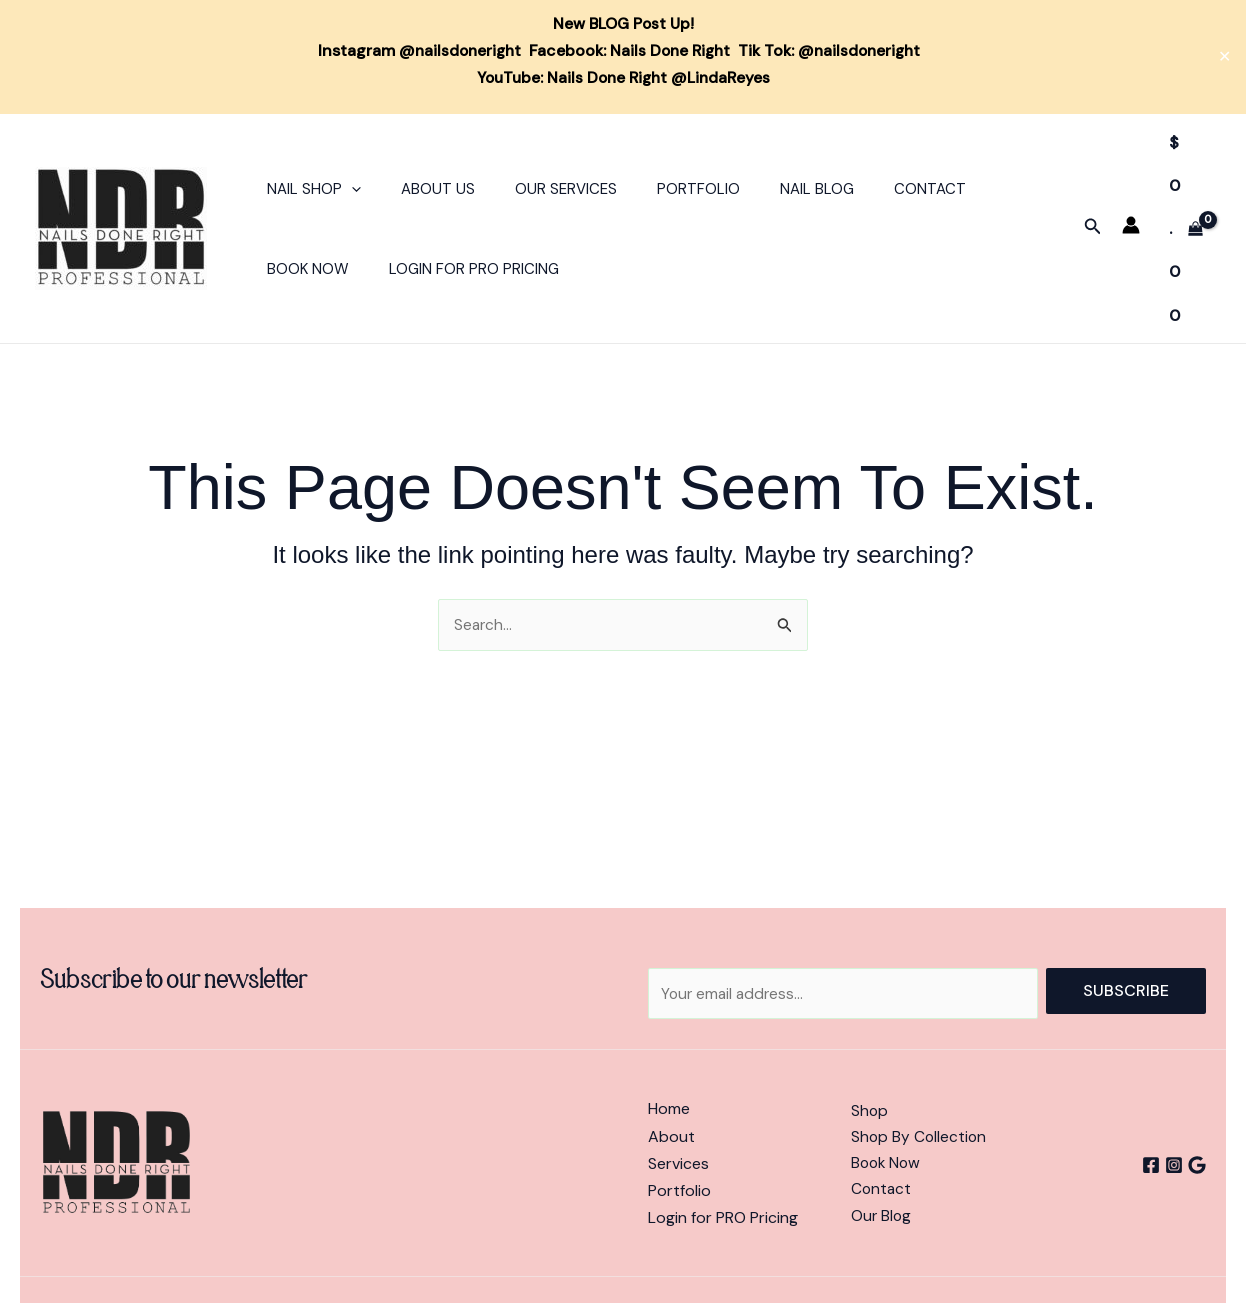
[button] (346, 189)
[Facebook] (1137, 1165)
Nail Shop (309, 189)
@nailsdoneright (455, 50)
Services (678, 1163)
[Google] (1197, 1165)
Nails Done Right (674, 50)
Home (669, 1108)
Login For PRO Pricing (347, 269)
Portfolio (663, 189)
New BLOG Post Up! (623, 23)
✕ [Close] (1224, 57)
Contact (875, 189)
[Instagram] (1167, 1165)
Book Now (982, 189)
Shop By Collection (920, 1136)
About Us (423, 189)
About (671, 1136)
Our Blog (882, 1217)
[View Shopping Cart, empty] (1185, 228)
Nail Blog (772, 189)
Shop (870, 1108)
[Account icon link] (1131, 225)
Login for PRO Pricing (723, 1217)
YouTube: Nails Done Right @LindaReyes (623, 77)
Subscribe (1126, 988)
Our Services (541, 189)
